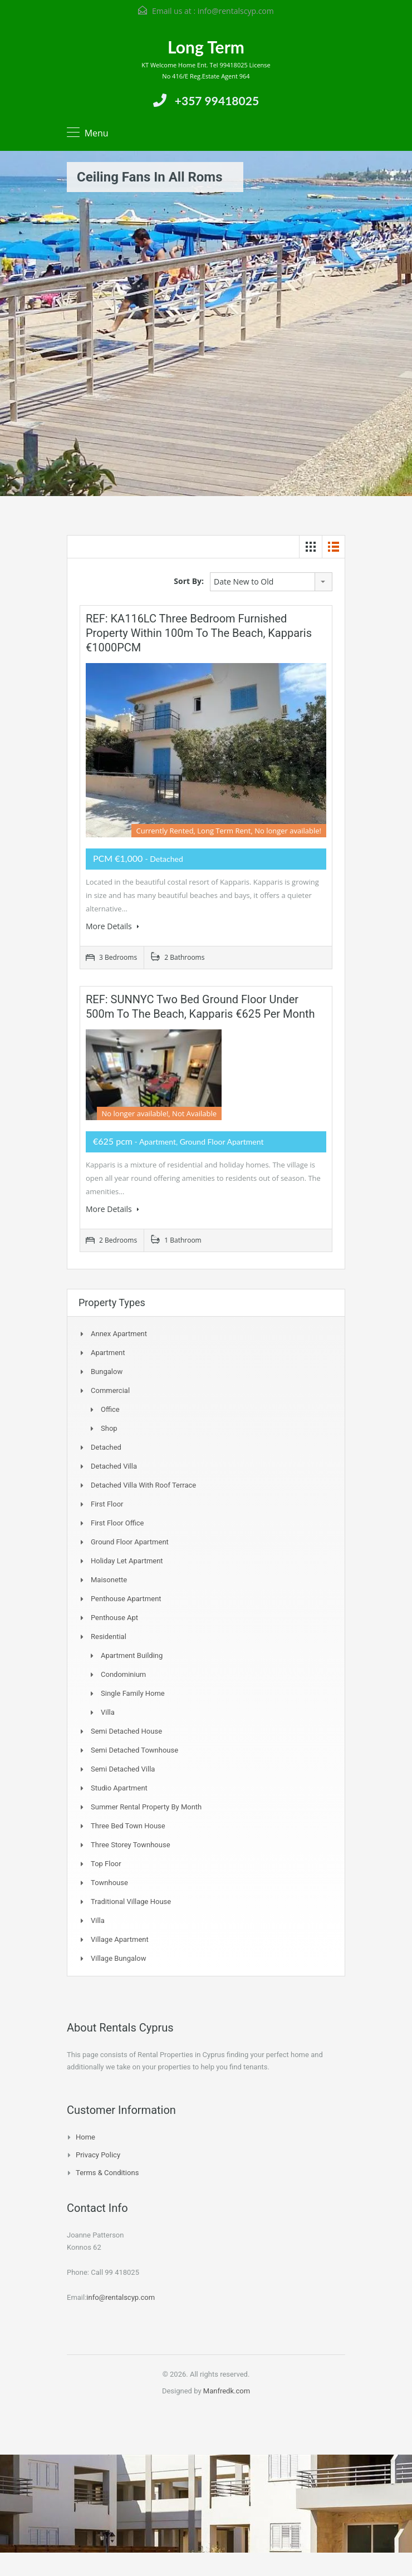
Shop (109, 1428)
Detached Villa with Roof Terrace (143, 1485)
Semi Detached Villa (123, 1769)
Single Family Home (133, 1693)
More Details (112, 926)
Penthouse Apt (114, 1617)
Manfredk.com (226, 2391)
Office (110, 1409)
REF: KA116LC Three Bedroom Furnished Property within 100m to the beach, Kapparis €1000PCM (199, 633)
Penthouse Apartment (126, 1598)
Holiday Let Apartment (127, 1561)
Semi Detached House (126, 1731)
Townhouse (109, 1882)
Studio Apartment (119, 1788)
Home (85, 2137)
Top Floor (106, 1863)
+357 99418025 (217, 100)
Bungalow (106, 1371)
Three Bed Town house (128, 1826)
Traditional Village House (131, 1901)
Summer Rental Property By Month (146, 1807)
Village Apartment (120, 1939)
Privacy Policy (98, 2155)
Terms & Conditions (107, 2172)
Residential (108, 1636)
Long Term (206, 47)
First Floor (107, 1504)
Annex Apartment (119, 1333)
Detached (106, 1447)
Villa (108, 1712)
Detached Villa (114, 1466)
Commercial (110, 1390)
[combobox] (271, 581)
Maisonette (109, 1580)
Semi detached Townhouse (134, 1750)
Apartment (108, 1352)
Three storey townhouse (130, 1845)
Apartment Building (132, 1655)
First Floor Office (117, 1523)
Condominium (123, 1674)
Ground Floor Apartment (130, 1542)
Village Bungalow (118, 1958)
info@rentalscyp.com (236, 11)
